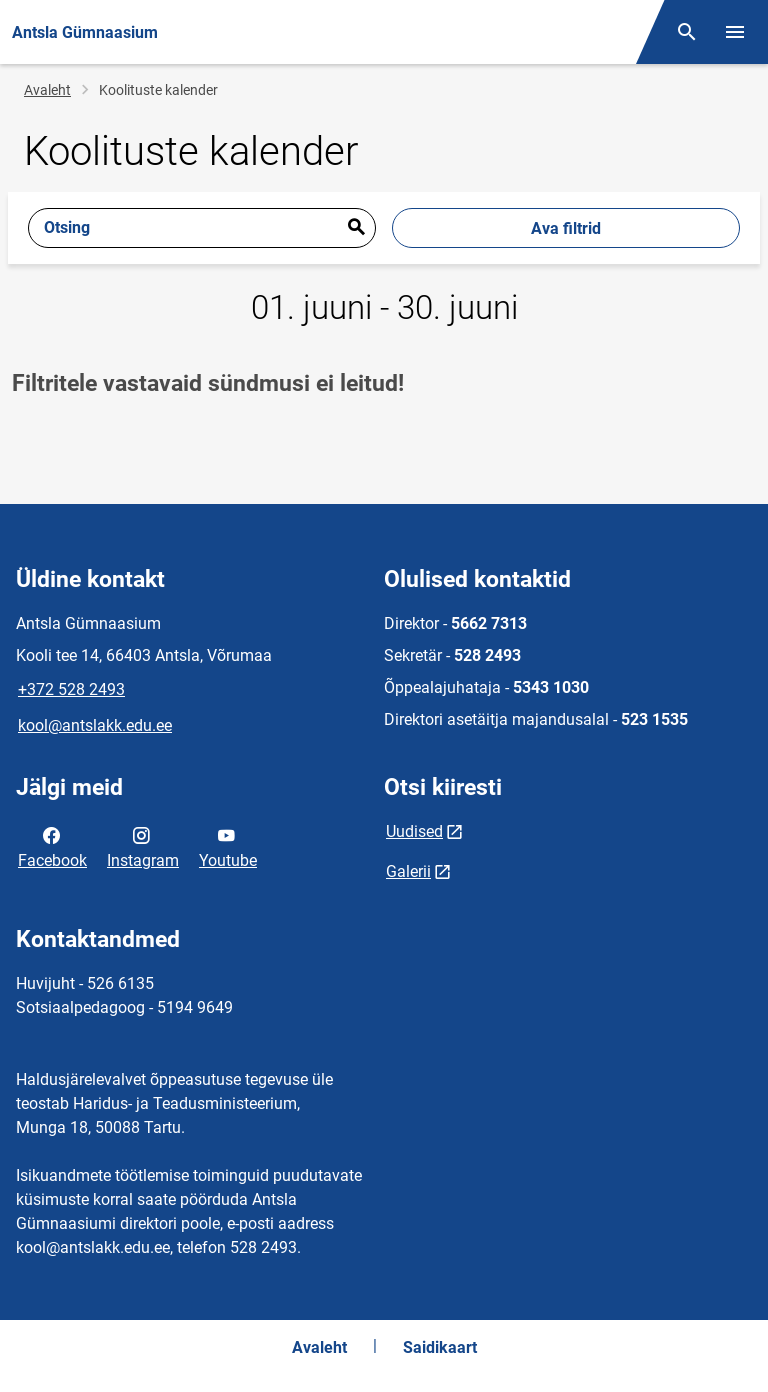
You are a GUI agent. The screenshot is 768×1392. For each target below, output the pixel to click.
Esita (356, 228)
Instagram (143, 846)
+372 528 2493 (71, 689)
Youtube (228, 846)
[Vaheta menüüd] (735, 32)
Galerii (408, 871)
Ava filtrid (566, 228)
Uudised (414, 831)
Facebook (52, 846)
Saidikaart (440, 1347)
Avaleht (47, 90)
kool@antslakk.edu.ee (95, 725)
